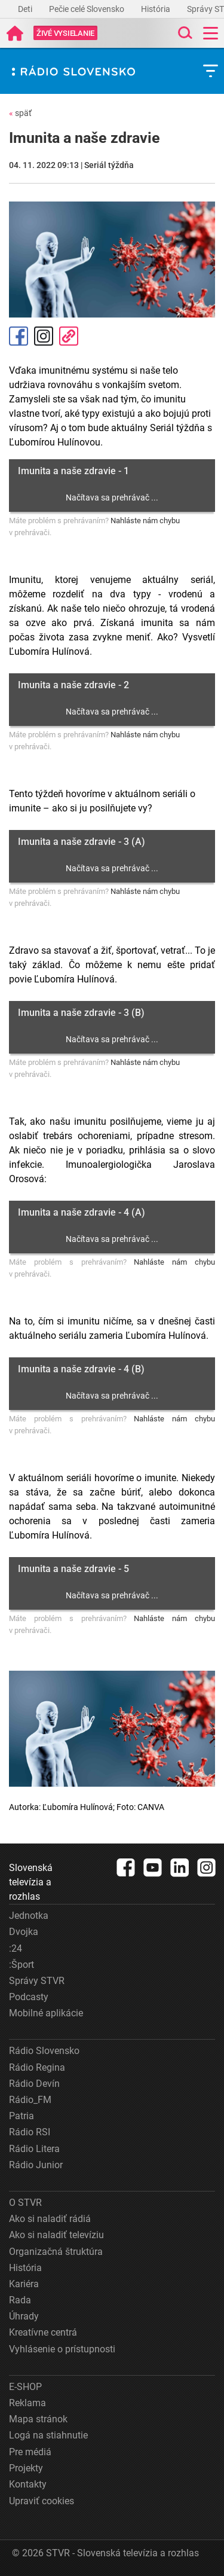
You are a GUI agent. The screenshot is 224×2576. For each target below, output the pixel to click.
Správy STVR (37, 1980)
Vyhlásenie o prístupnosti (62, 2349)
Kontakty (28, 2484)
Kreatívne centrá (43, 2332)
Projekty (26, 2468)
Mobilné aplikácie (46, 2013)
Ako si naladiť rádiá (50, 2218)
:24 (15, 1948)
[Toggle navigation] (210, 33)
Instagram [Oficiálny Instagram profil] (43, 336)
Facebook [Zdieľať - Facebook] (18, 336)
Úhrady (24, 2316)
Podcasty (28, 1997)
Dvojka (23, 1931)
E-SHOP (25, 2386)
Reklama (27, 2403)
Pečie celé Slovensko (87, 9)
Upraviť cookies (41, 2501)
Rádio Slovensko (44, 2050)
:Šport (21, 1964)
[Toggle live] (65, 33)
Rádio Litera (34, 2148)
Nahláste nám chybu (145, 520)
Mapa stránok (38, 2419)
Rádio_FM (30, 2099)
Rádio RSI (29, 2132)
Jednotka (28, 1915)
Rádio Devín (34, 2083)
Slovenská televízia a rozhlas (31, 1882)
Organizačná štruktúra (56, 2251)
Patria (21, 2116)
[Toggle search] (184, 33)
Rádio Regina (37, 2067)
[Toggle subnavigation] (210, 71)
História (156, 9)
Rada (20, 2300)
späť (20, 113)
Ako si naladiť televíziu (56, 2235)
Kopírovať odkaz (68, 336)
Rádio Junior (36, 2165)
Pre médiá (30, 2452)
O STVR (25, 2202)
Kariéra (24, 2284)
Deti (26, 9)
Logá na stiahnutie (48, 2435)
